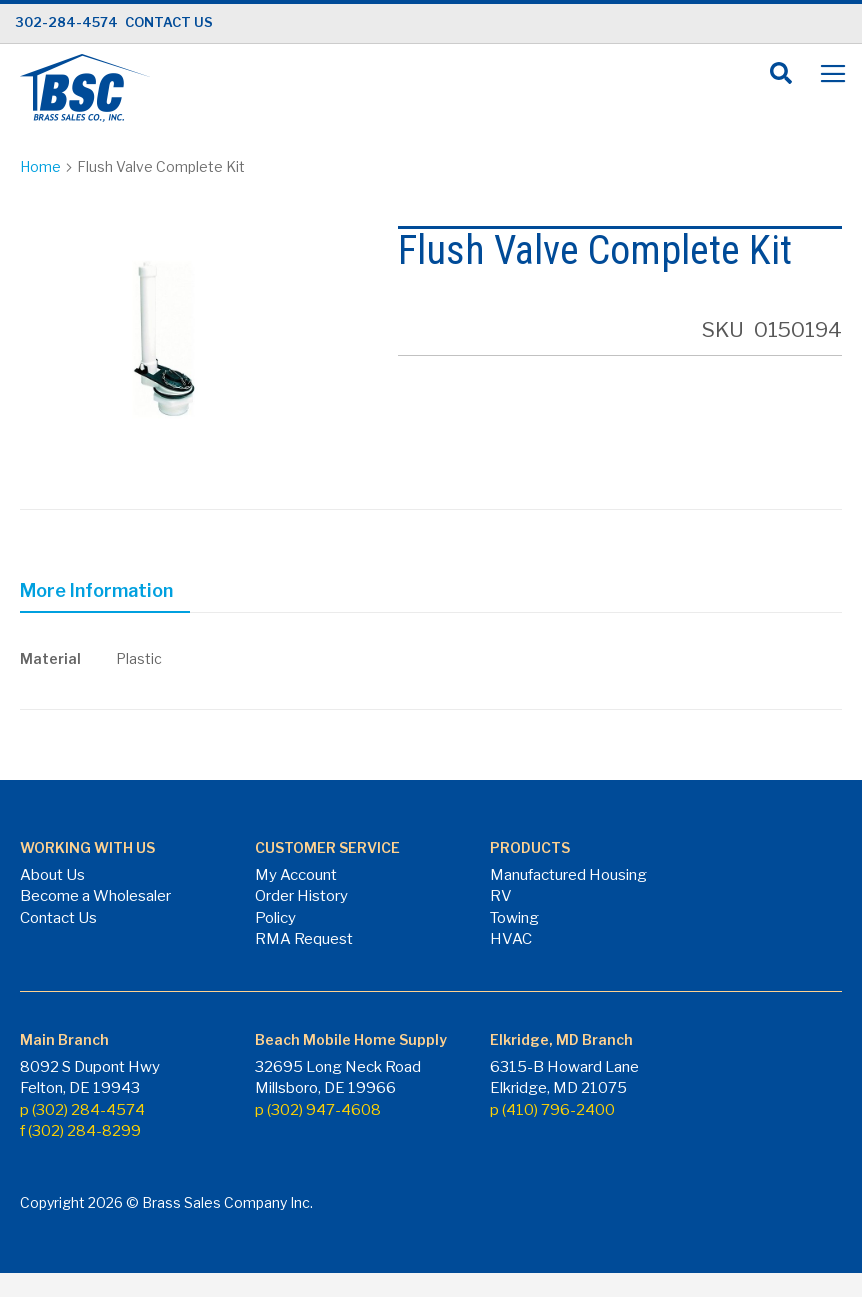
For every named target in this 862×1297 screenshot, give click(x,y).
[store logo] (85, 88)
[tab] (105, 594)
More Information (96, 590)
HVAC (511, 939)
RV (501, 896)
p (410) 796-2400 (552, 1110)
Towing (514, 918)
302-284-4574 (66, 22)
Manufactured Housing (568, 875)
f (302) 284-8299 (80, 1131)
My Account (296, 875)
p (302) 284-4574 (82, 1110)
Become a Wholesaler (95, 896)
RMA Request (304, 939)
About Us (52, 875)
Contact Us (58, 918)
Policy (275, 918)
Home (40, 166)
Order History (301, 896)
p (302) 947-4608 (318, 1110)
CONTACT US (169, 22)
